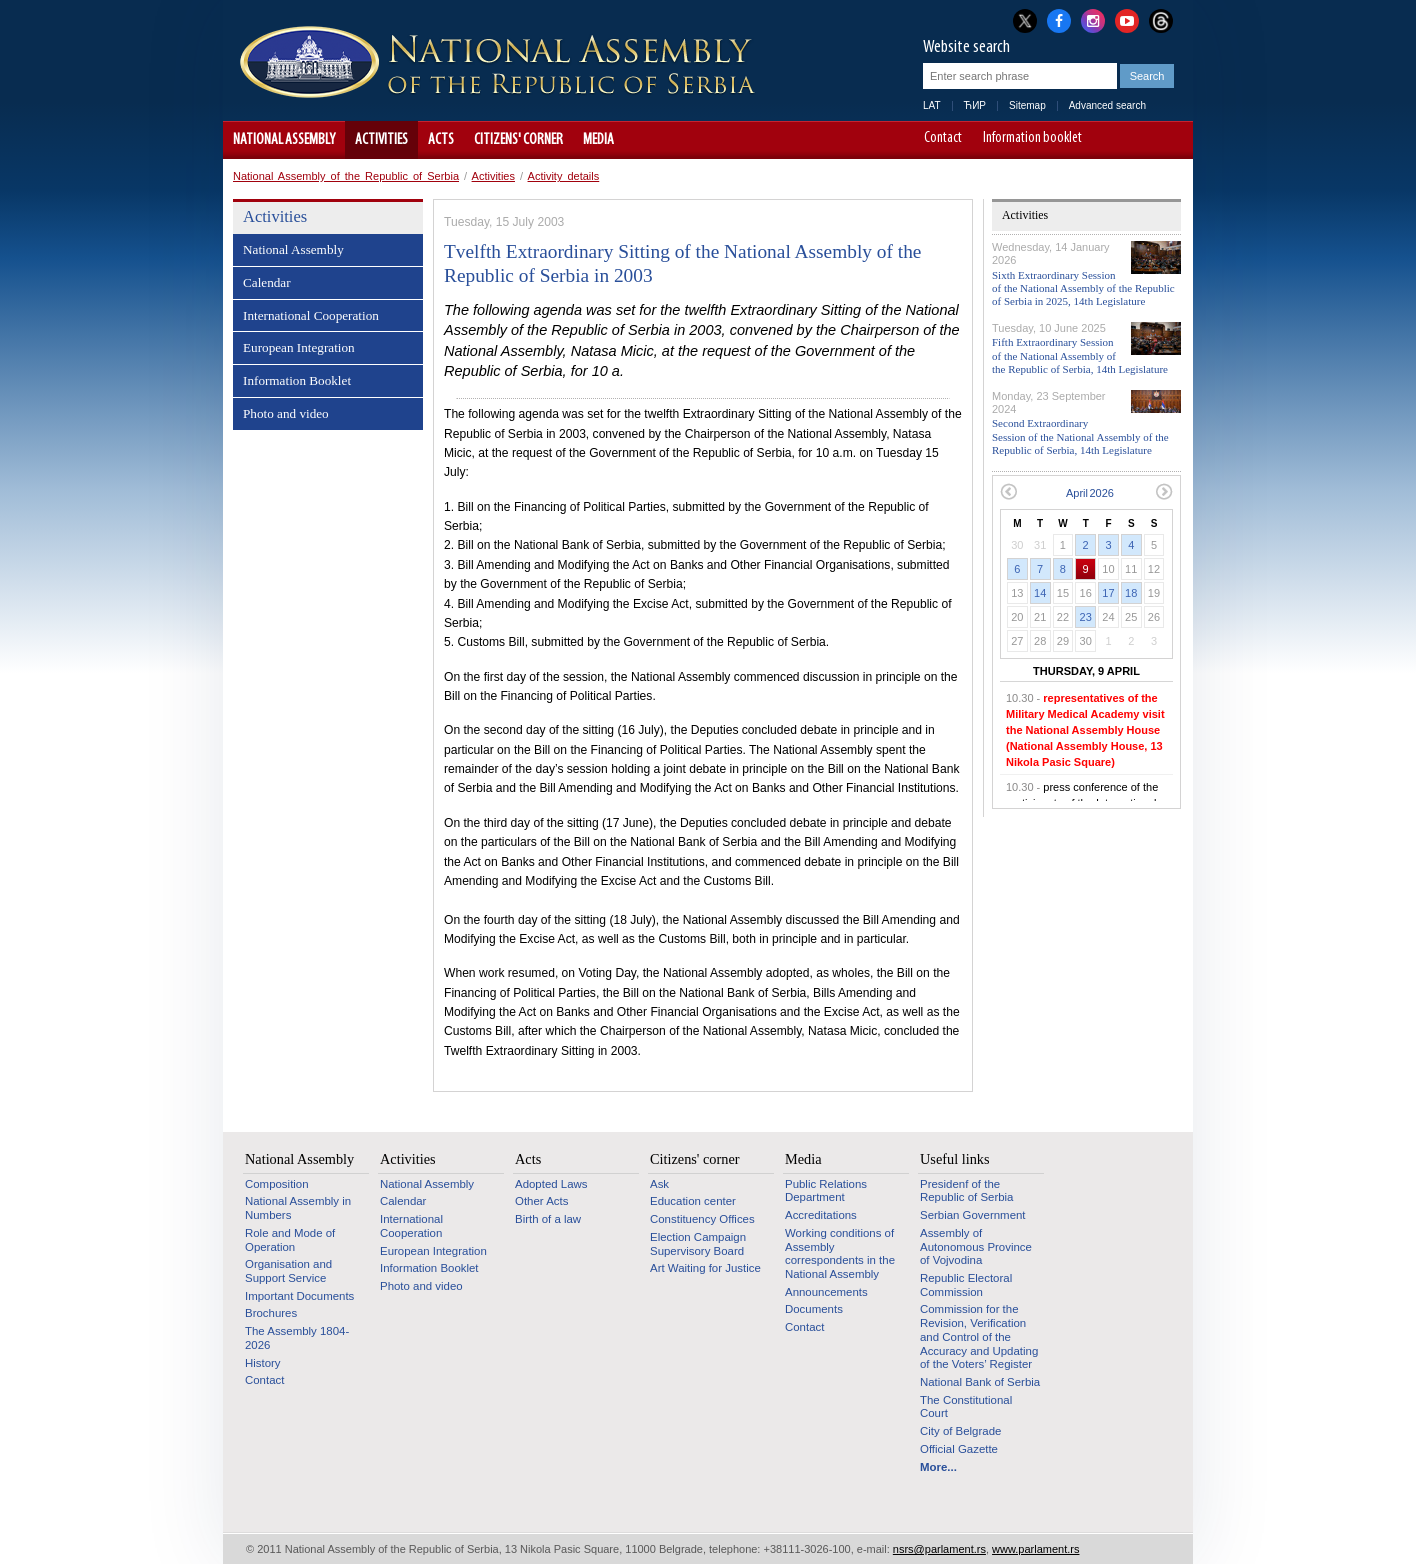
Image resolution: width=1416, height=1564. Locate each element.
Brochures (271, 1313)
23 (1086, 617)
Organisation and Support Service (288, 1271)
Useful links (955, 1159)
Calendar (267, 282)
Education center (693, 1201)
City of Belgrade (960, 1431)
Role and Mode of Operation (290, 1240)
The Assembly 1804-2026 (297, 1338)
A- (1112, 140)
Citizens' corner (518, 140)
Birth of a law (548, 1219)
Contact (943, 139)
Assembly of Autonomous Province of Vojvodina (976, 1246)
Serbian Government (973, 1215)
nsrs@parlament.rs (939, 1549)
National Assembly (284, 140)
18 (1131, 593)
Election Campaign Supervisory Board (698, 1244)
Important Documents (299, 1296)
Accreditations (821, 1215)
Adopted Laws (551, 1184)
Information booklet (1032, 139)
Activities (381, 140)
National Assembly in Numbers (298, 1208)
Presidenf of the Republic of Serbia (966, 1191)
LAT (932, 105)
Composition (277, 1184)
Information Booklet (297, 380)
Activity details (564, 176)
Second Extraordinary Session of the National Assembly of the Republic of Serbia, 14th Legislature (1080, 436)
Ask (659, 1184)
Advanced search (1107, 105)
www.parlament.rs (1035, 1549)
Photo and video (286, 413)
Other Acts (541, 1201)
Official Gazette (959, 1449)
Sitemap (1027, 105)
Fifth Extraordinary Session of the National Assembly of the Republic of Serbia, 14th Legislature (1080, 355)
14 (1040, 593)
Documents (814, 1309)
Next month (1164, 491)
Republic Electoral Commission (966, 1285)
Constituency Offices (702, 1219)
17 (1108, 593)
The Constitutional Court (966, 1407)
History (263, 1363)
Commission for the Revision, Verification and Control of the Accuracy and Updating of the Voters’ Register (979, 1336)
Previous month (1008, 491)
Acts (441, 140)
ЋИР (975, 105)
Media (598, 140)
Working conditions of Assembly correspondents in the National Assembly (840, 1253)
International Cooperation (311, 315)
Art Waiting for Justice (705, 1268)
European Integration (299, 347)
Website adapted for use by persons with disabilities (1168, 140)
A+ (1140, 140)
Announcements (826, 1292)
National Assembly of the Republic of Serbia (346, 176)
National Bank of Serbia (980, 1382)
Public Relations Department (826, 1191)
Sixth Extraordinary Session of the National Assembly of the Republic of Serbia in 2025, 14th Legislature (1083, 288)
